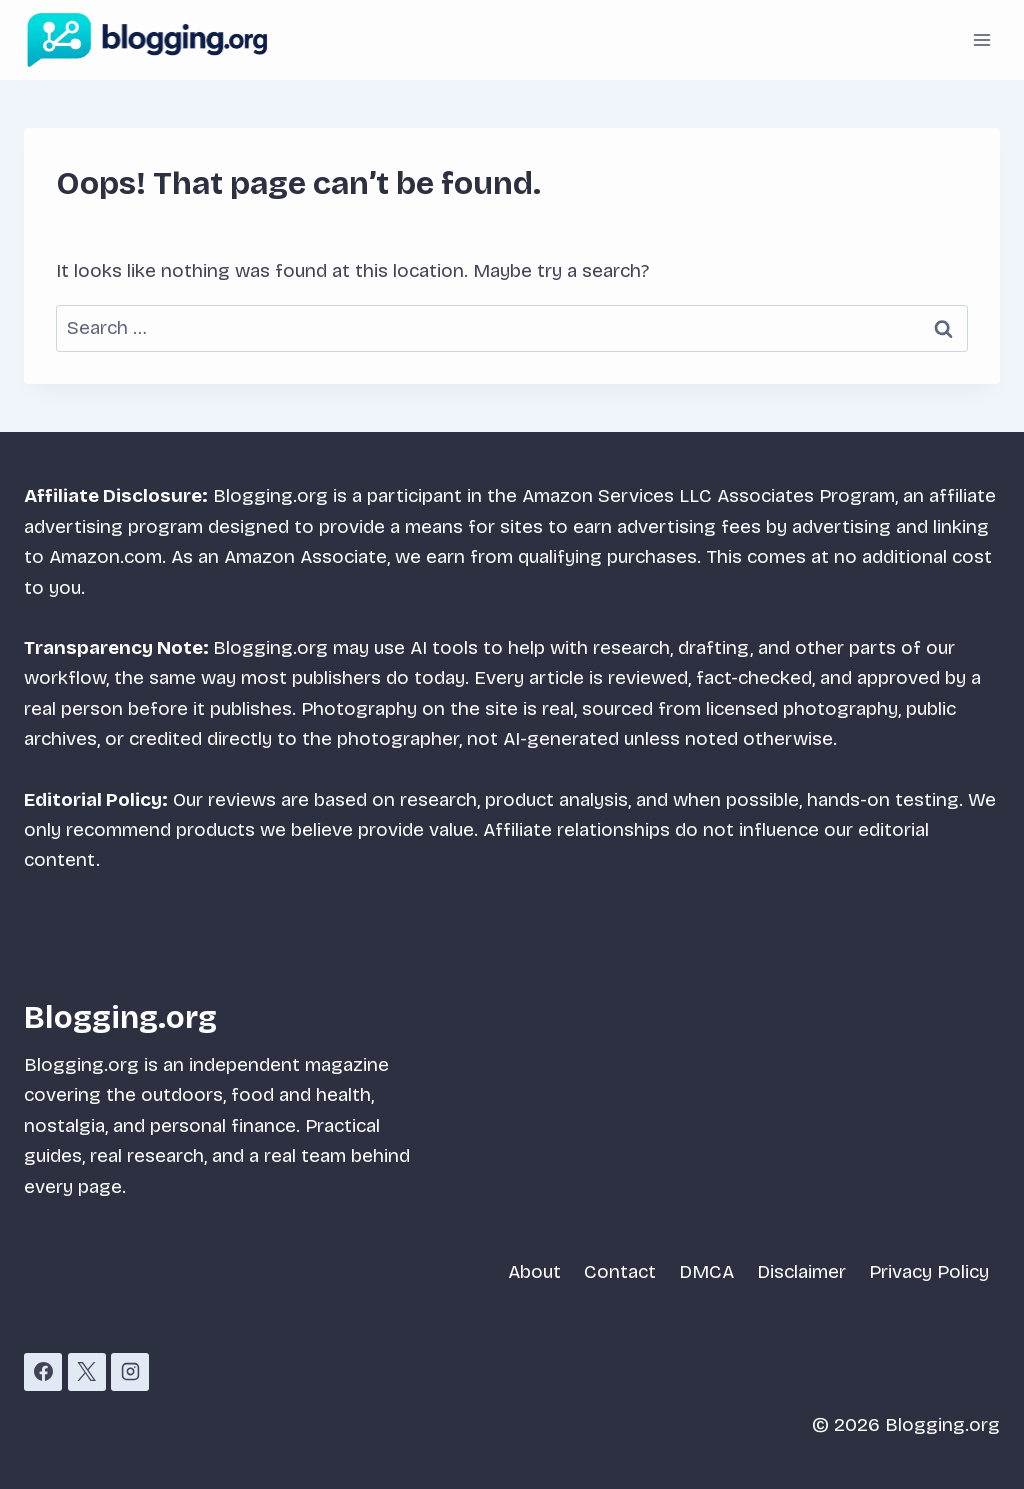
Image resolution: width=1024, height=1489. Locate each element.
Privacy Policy (929, 1271)
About (534, 1271)
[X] (87, 1372)
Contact (620, 1271)
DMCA (706, 1271)
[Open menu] (981, 39)
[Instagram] (130, 1372)
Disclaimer (801, 1271)
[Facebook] (43, 1372)
